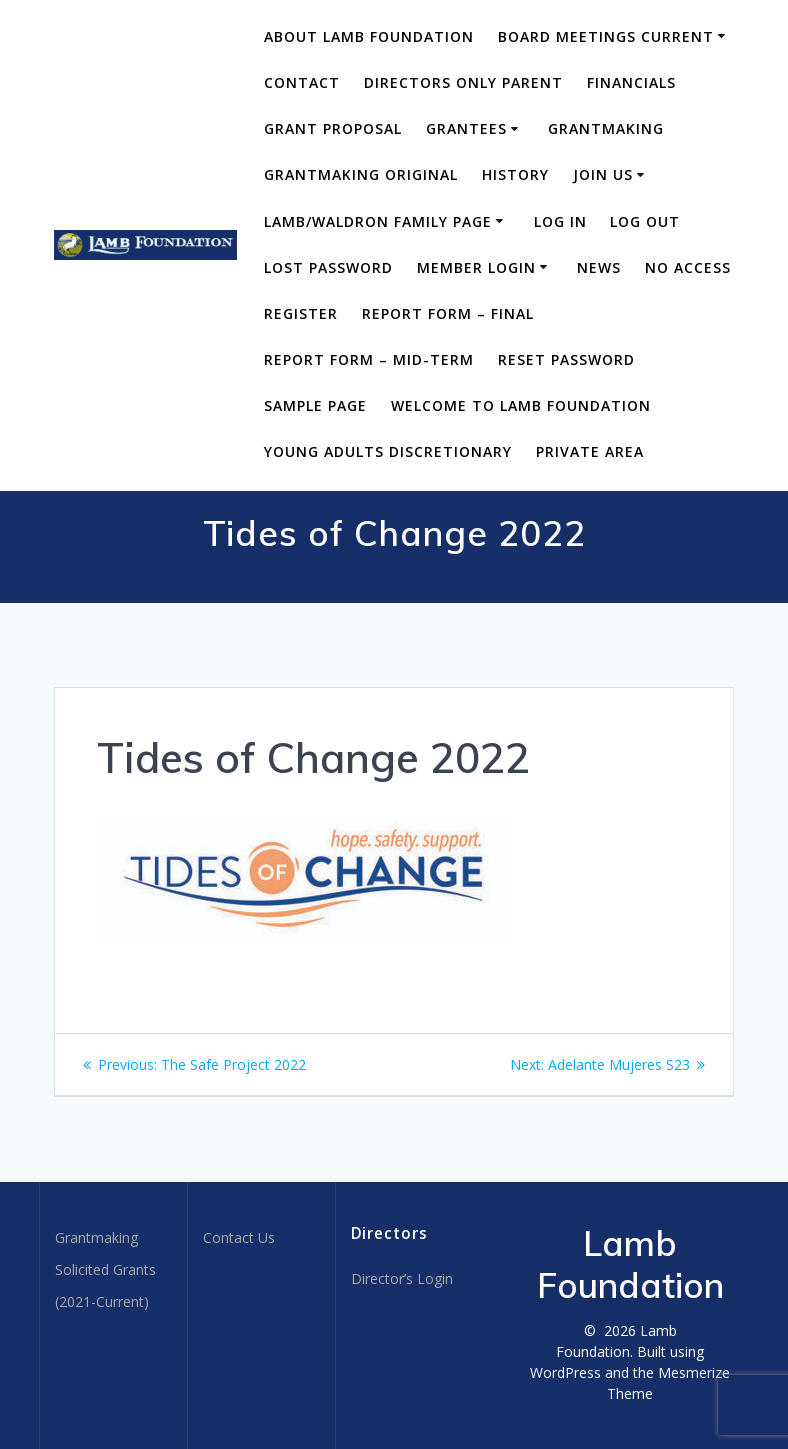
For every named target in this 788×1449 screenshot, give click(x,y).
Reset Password (566, 359)
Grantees (466, 128)
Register (301, 313)
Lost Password (328, 267)
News (599, 267)
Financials (631, 82)
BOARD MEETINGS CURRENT (606, 36)
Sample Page (315, 405)
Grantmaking (606, 128)
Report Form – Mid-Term (369, 359)
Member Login (476, 267)
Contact (302, 82)
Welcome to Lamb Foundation (521, 405)
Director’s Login (402, 1278)
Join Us (603, 174)
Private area (590, 451)
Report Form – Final (448, 313)
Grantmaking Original (361, 174)
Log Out (645, 221)
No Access (688, 267)
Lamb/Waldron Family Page (378, 221)
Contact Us (239, 1237)
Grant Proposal (333, 128)
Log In (560, 221)
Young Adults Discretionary (388, 451)
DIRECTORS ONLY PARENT (463, 82)
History (515, 174)
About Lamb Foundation (369, 36)
